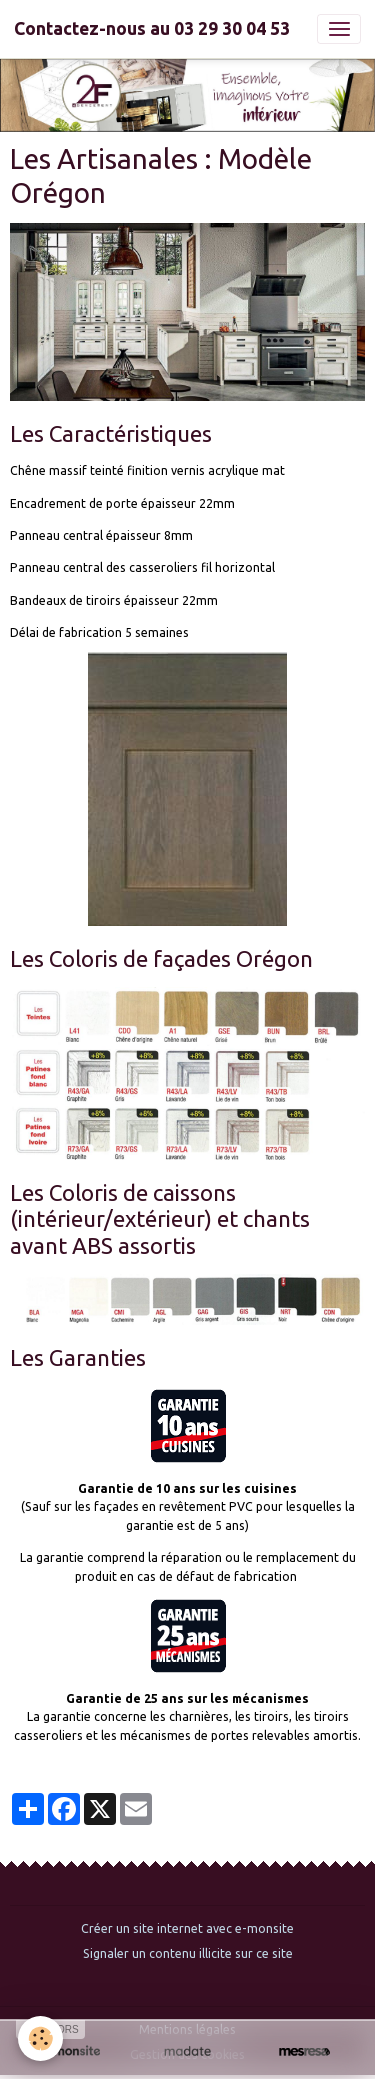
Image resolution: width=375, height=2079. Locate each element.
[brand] (152, 29)
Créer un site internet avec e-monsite (187, 1928)
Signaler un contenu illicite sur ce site (188, 1953)
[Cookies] (40, 2038)
